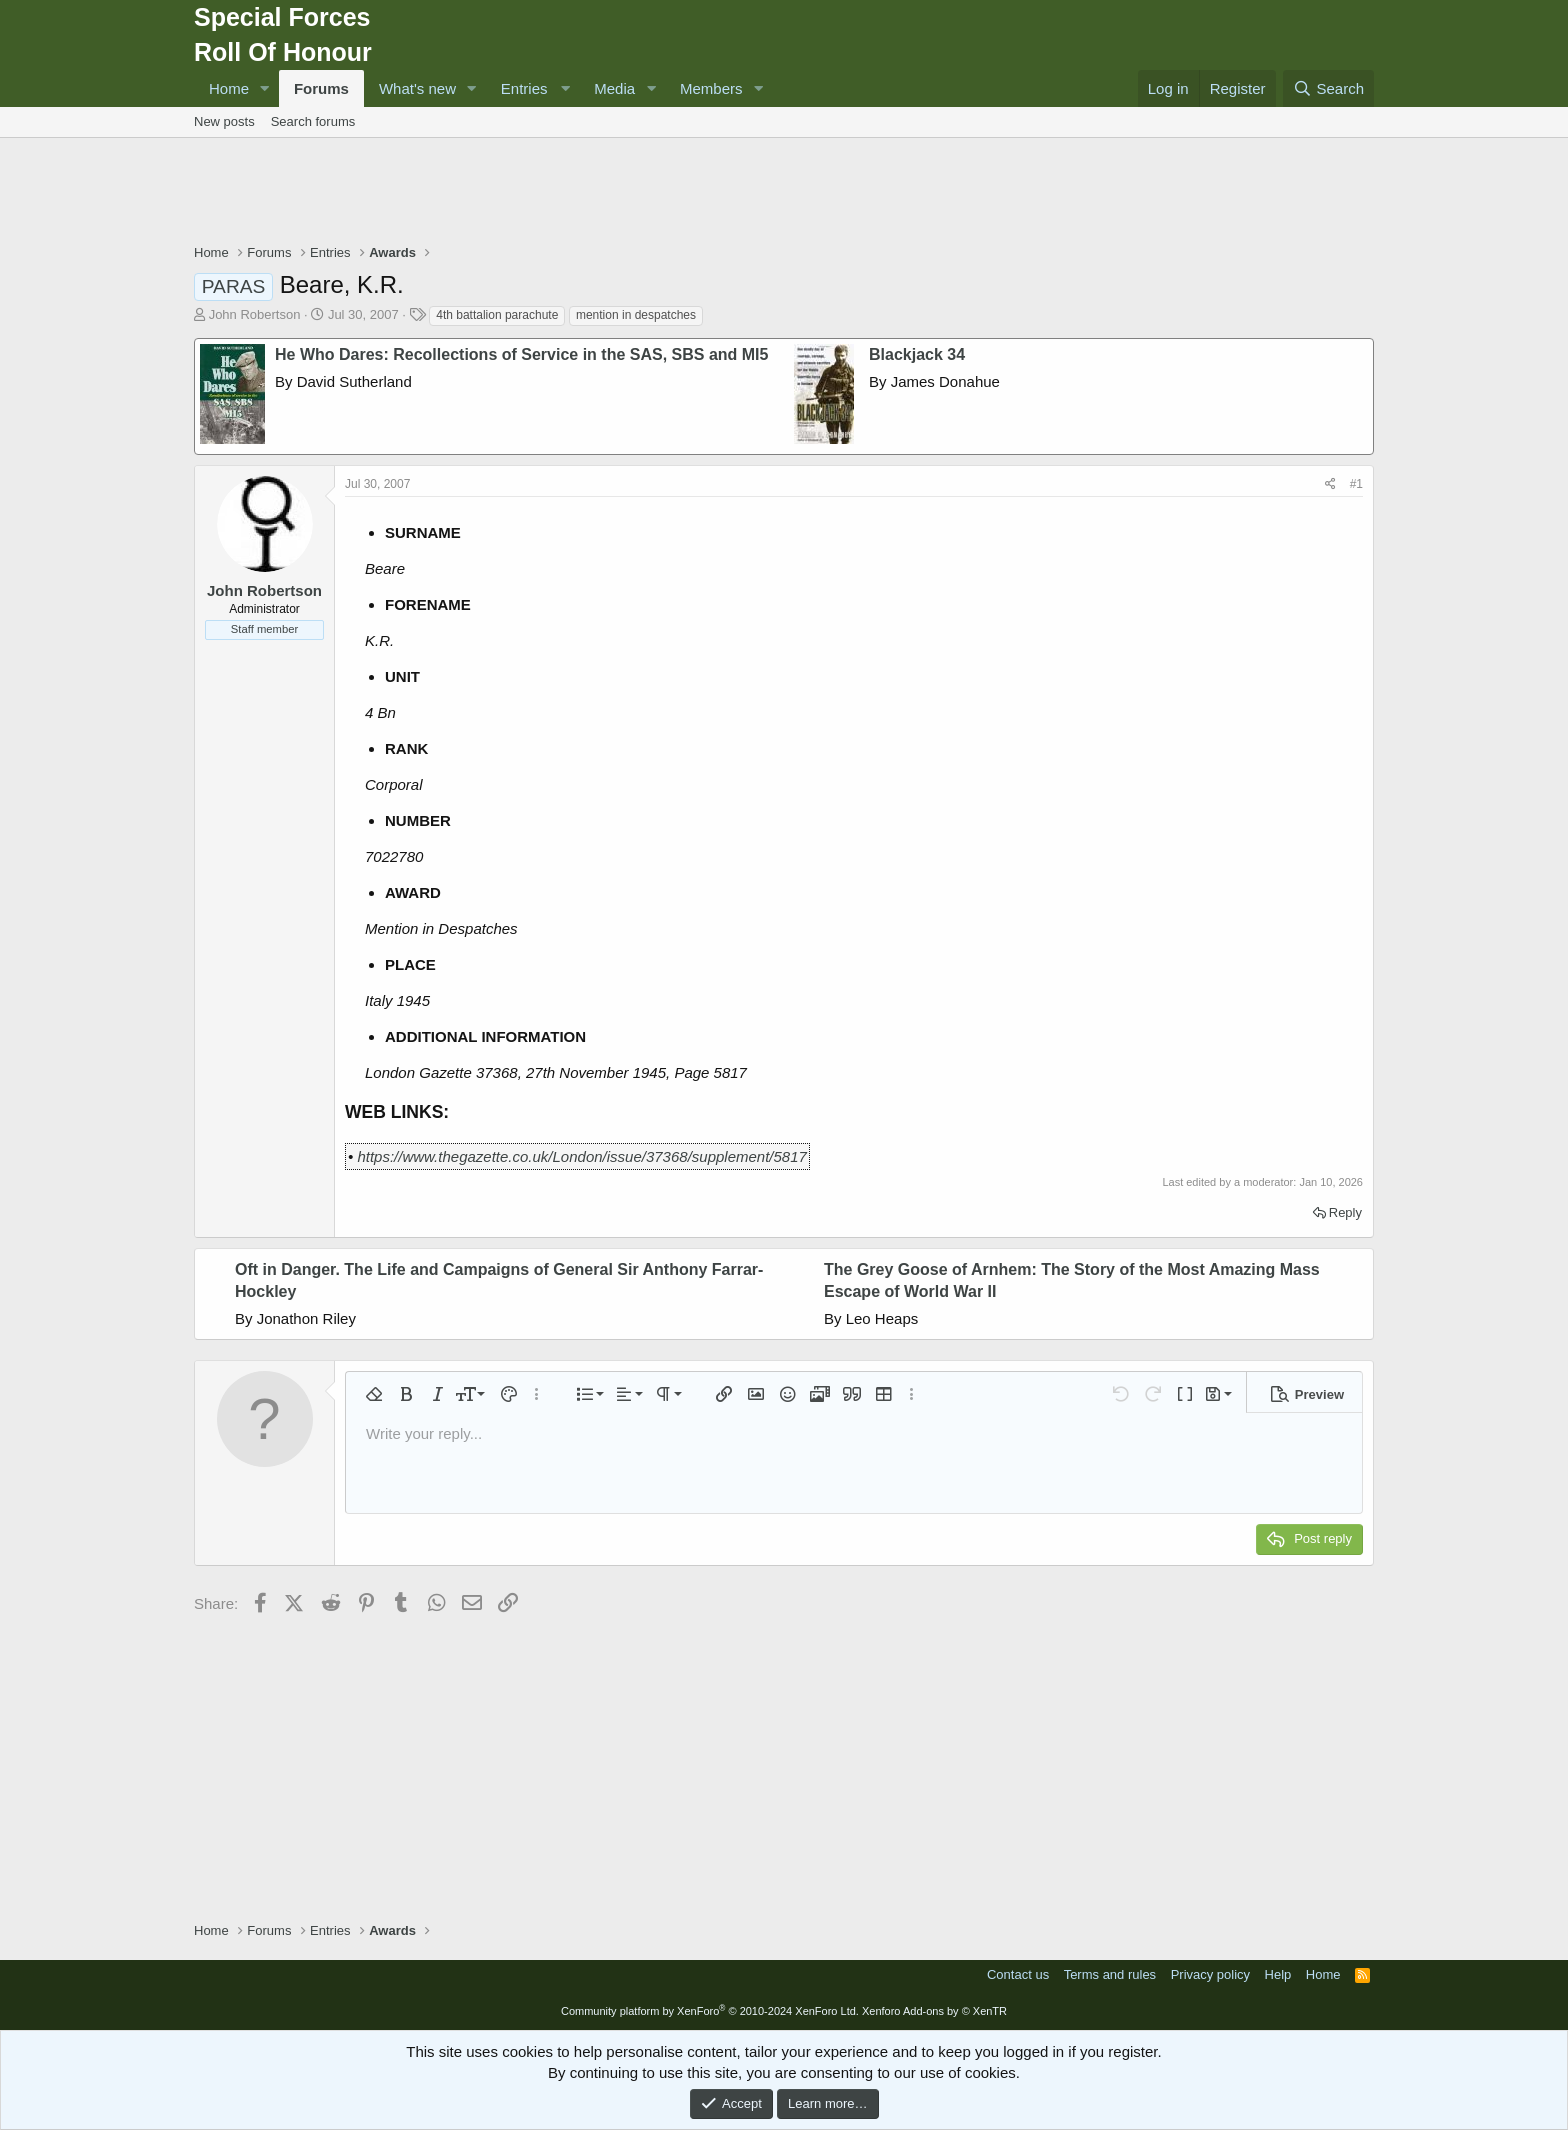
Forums (321, 88)
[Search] (1328, 88)
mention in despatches (636, 315)
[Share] (1330, 484)
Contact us (1018, 1974)
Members (711, 88)
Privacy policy (1210, 1974)
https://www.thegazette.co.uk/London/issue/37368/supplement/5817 (581, 1156)
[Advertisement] (784, 193)
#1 (1356, 484)
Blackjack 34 (917, 354)
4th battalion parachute (497, 315)
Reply (1345, 1212)
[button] (265, 88)
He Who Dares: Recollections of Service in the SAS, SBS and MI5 (521, 354)
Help (1278, 1974)
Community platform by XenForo (710, 2011)
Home (229, 88)
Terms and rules (1110, 1974)
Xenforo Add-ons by (934, 2011)
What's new (417, 88)
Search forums (313, 121)
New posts (224, 121)
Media (614, 88)
